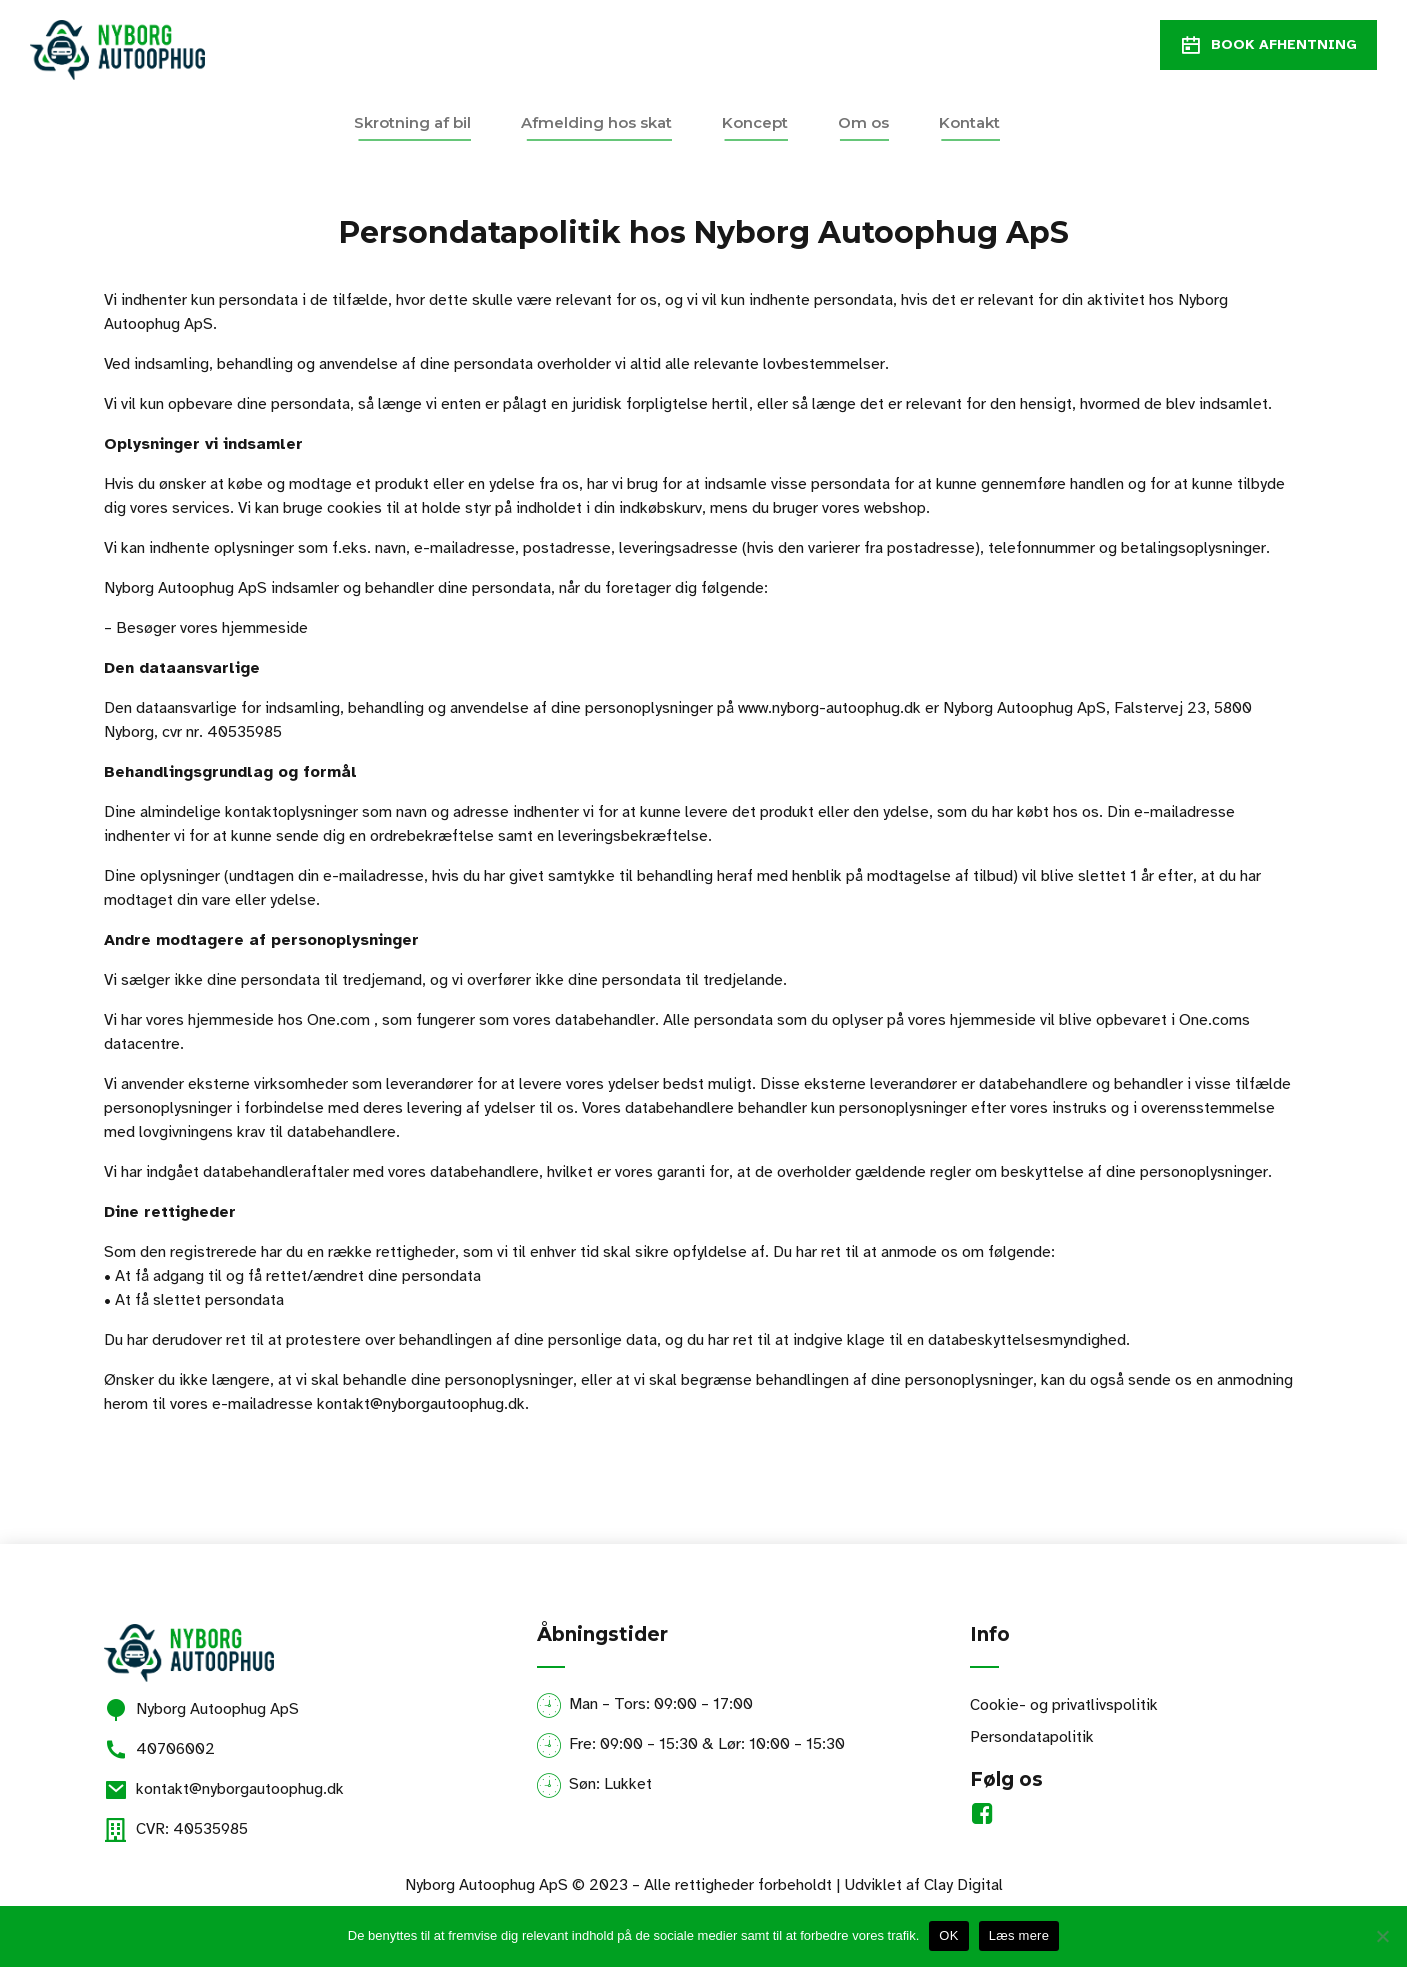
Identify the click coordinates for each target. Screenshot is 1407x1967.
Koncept (755, 122)
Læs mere (1019, 1935)
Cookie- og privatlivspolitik (1064, 1705)
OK (948, 1935)
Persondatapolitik (1032, 1737)
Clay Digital (963, 1885)
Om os (863, 122)
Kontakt (969, 122)
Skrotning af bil (412, 122)
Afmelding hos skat (596, 122)
